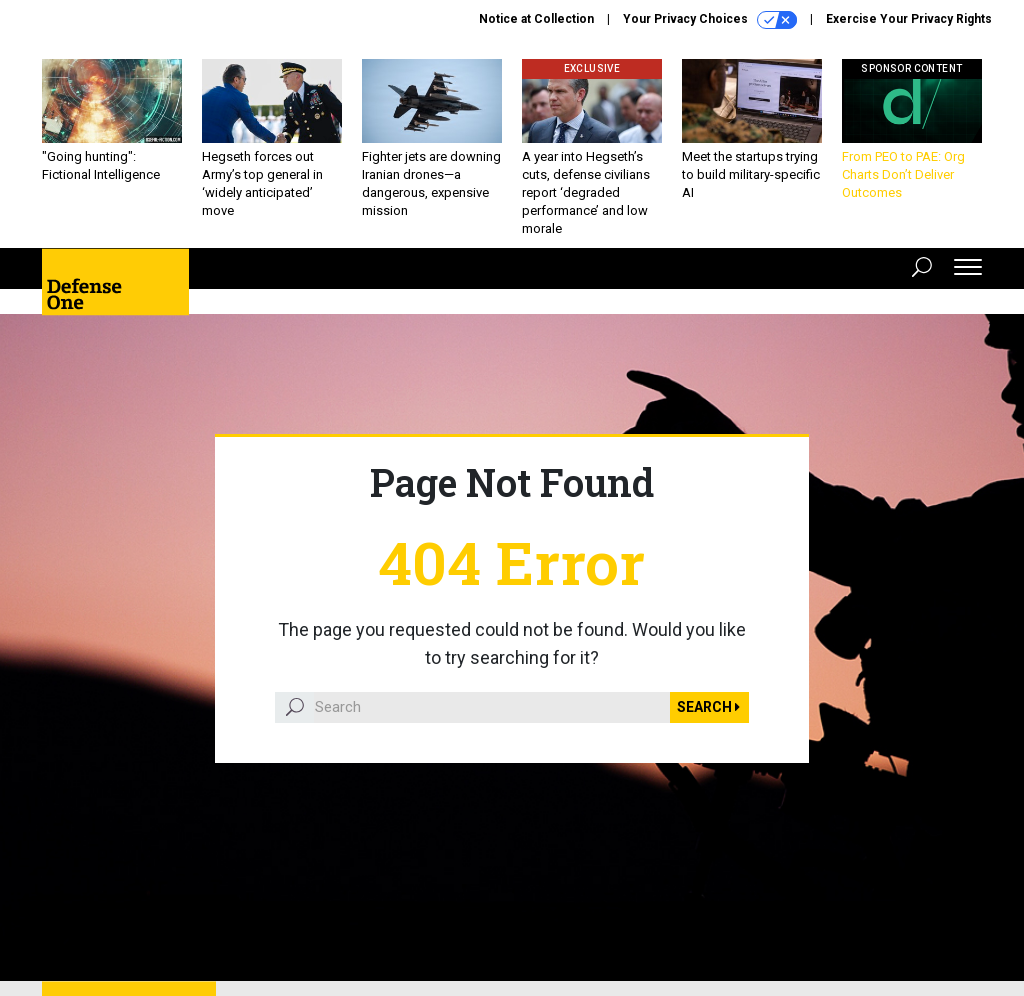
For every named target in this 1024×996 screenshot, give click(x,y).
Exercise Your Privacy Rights (909, 19)
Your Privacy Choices (710, 20)
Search (708, 707)
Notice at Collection (536, 19)
